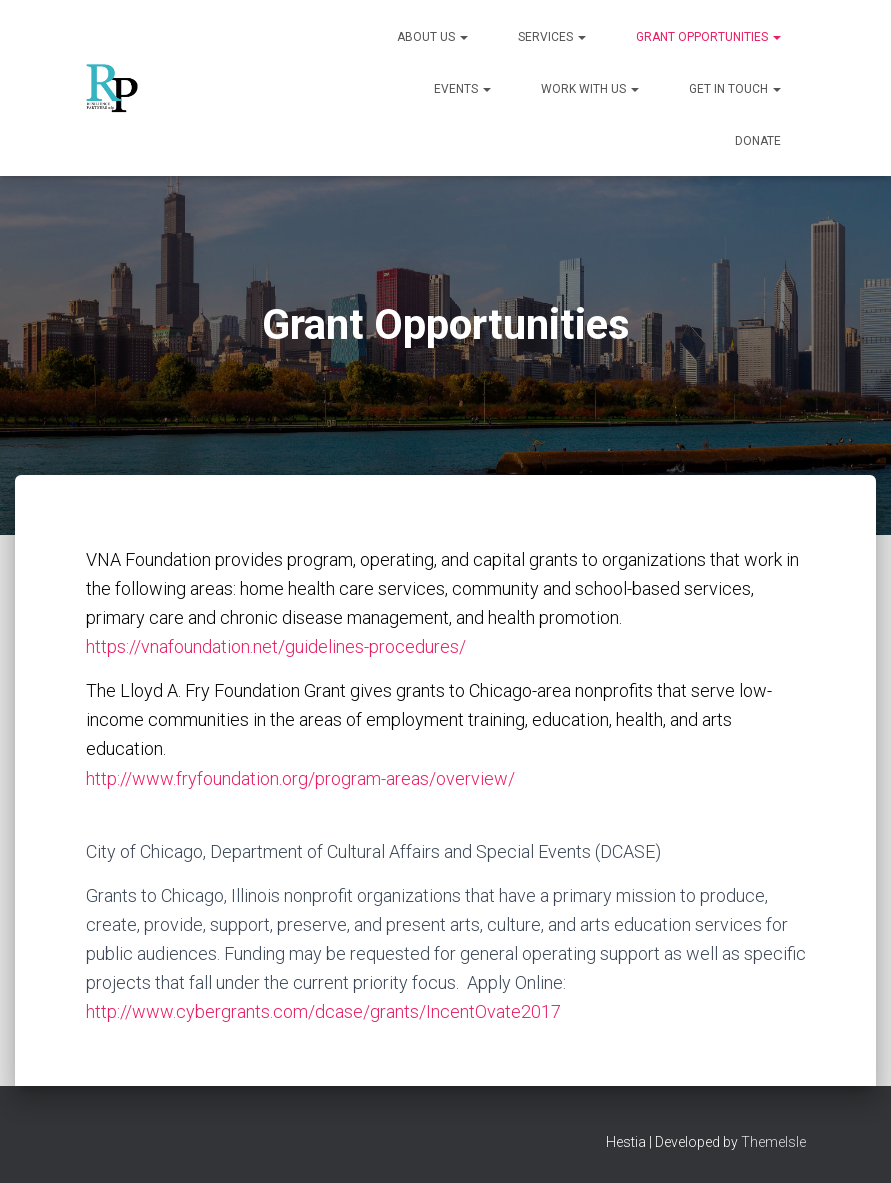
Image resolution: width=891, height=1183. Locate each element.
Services (552, 37)
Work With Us (590, 89)
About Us (432, 37)
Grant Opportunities (708, 37)
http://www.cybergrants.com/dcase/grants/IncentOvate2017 (323, 1011)
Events (462, 89)
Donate (758, 141)
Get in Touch (735, 89)
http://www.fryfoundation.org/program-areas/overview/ (302, 778)
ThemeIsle (773, 1142)
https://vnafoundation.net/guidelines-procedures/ (276, 646)
